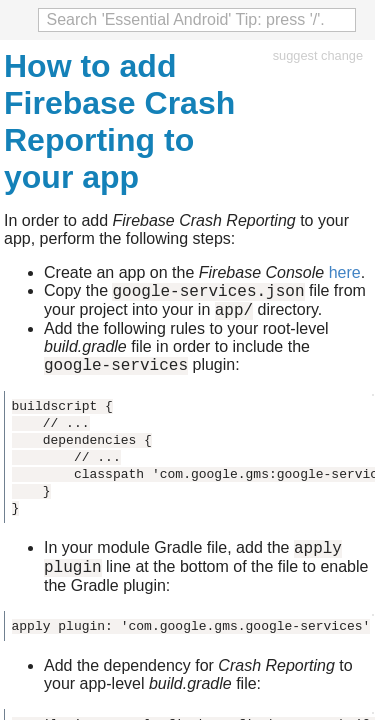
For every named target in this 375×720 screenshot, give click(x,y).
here (345, 272)
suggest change (318, 55)
